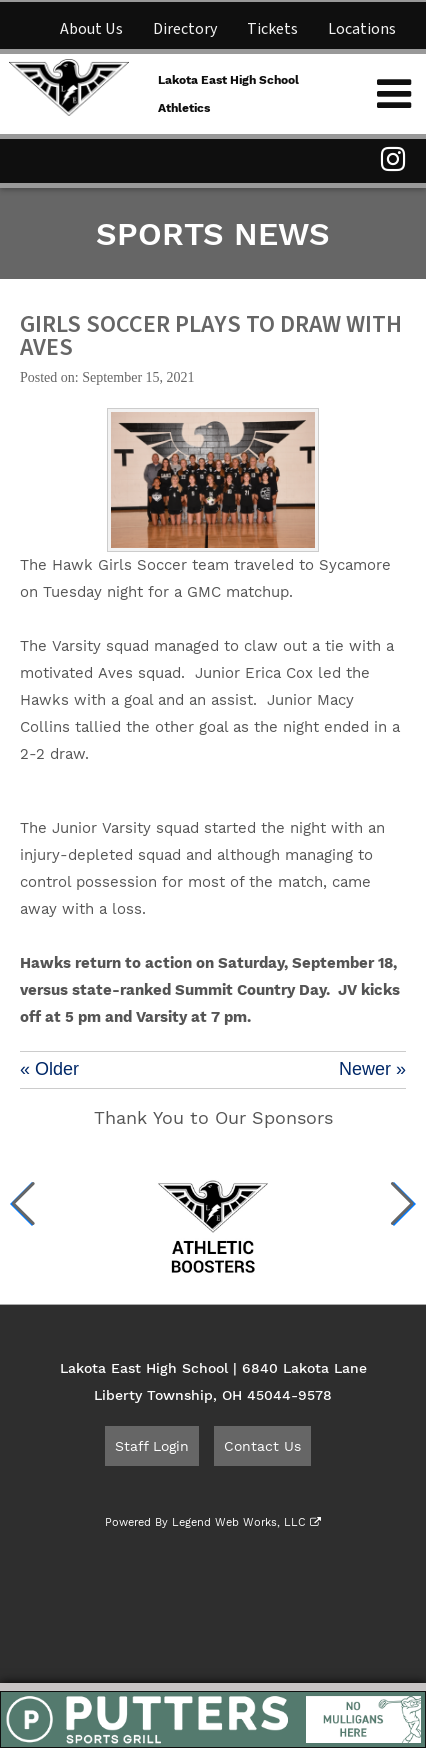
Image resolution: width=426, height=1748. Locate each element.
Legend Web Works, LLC (246, 1522)
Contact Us (262, 1446)
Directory (185, 29)
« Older (49, 1069)
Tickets (272, 29)
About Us (91, 29)
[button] (23, 1204)
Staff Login (152, 1446)
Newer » (372, 1069)
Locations (362, 29)
